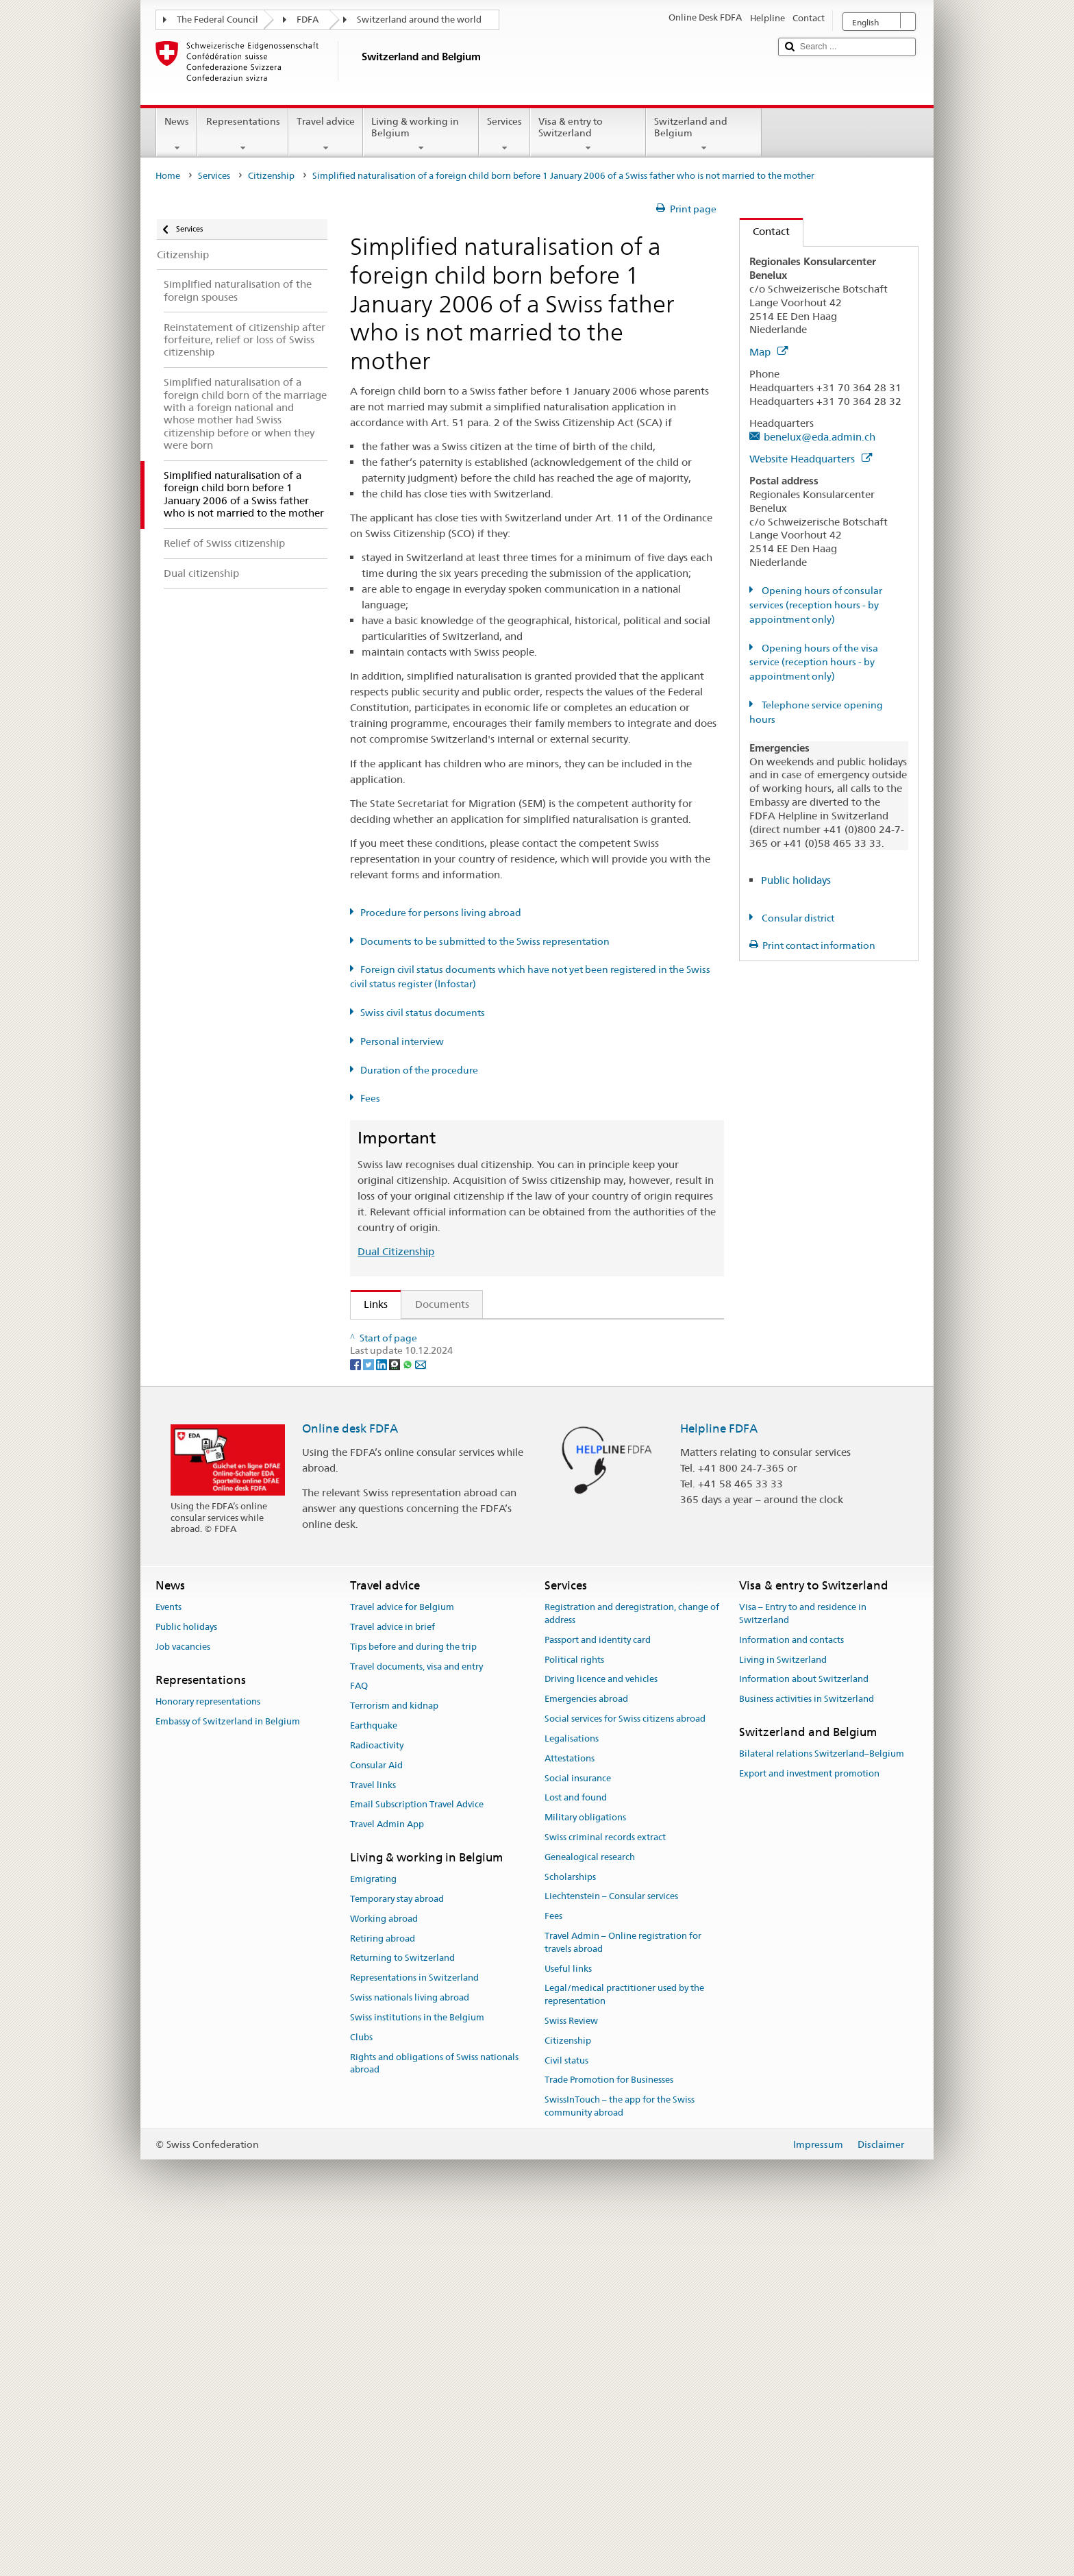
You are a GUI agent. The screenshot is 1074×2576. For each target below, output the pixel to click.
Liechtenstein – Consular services (611, 2251)
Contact (765, 231)
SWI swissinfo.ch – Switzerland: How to (461, 1606)
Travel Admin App (387, 2179)
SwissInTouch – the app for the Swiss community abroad (620, 2461)
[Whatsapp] (408, 1718)
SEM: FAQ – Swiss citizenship (436, 1358)
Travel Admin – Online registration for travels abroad (623, 2297)
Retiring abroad (382, 2293)
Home (167, 176)
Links (369, 1304)
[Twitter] (369, 1718)
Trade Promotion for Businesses (609, 2435)
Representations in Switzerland (414, 2332)
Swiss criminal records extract (605, 2192)
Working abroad (384, 2273)
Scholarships (570, 2232)
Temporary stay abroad (397, 2254)
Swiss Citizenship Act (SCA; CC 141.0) (455, 1406)
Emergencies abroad (586, 2053)
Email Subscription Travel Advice (417, 2159)
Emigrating (373, 2234)
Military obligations (585, 2172)
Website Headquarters (810, 458)
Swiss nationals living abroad (409, 2352)
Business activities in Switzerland (806, 2053)
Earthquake (373, 2080)
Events (168, 1962)
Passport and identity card (598, 1995)
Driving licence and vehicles (601, 2034)
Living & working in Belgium (421, 134)
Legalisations (572, 2093)
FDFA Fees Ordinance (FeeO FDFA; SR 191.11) (476, 1454)
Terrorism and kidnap (394, 2060)
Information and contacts (791, 1995)
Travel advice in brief (392, 1982)
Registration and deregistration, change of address (632, 1968)
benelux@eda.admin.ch (819, 436)
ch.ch (379, 1582)
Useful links (568, 2323)
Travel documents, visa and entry (416, 2021)
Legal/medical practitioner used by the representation (624, 2349)
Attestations (570, 2113)
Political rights (574, 2014)
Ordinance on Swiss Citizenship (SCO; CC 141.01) (482, 1430)
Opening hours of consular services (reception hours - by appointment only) (815, 605)
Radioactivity (376, 2100)
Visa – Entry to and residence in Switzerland (802, 1968)
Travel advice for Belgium (402, 1962)
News (177, 134)
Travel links (373, 2140)
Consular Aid (376, 2120)
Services (504, 134)
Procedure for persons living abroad (440, 912)
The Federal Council (217, 19)
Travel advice (325, 134)
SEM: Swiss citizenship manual (439, 1382)
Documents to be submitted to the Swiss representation (485, 941)
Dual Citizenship (396, 1251)
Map (768, 351)
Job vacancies (182, 2001)
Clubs (361, 2392)
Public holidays (796, 880)
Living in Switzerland (783, 2014)
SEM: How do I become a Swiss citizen (457, 1334)
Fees (370, 1098)
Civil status (566, 2415)
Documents (442, 1304)
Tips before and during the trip (413, 2001)
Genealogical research (590, 2212)
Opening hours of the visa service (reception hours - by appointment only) (813, 662)
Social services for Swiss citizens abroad (625, 2073)
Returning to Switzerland (402, 2313)
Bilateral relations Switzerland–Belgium (821, 2108)
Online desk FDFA (350, 1783)
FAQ (359, 2040)
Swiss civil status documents (422, 1012)
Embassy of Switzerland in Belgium (227, 2076)
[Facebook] (356, 1718)
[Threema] (395, 1718)
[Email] (420, 1718)
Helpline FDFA (719, 1783)
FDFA (308, 19)
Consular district (797, 918)
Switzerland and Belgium (704, 134)
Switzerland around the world (419, 19)
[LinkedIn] (382, 1718)
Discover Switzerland (417, 1558)
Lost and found (576, 2152)
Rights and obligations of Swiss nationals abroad (434, 2418)
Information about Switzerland (804, 2034)
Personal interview (402, 1041)
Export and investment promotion (809, 2128)
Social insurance (578, 2133)
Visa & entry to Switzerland (588, 134)
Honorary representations (207, 2056)
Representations (242, 134)
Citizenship (271, 176)
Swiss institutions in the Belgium (417, 2372)
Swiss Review (571, 2375)
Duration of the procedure (419, 1070)
